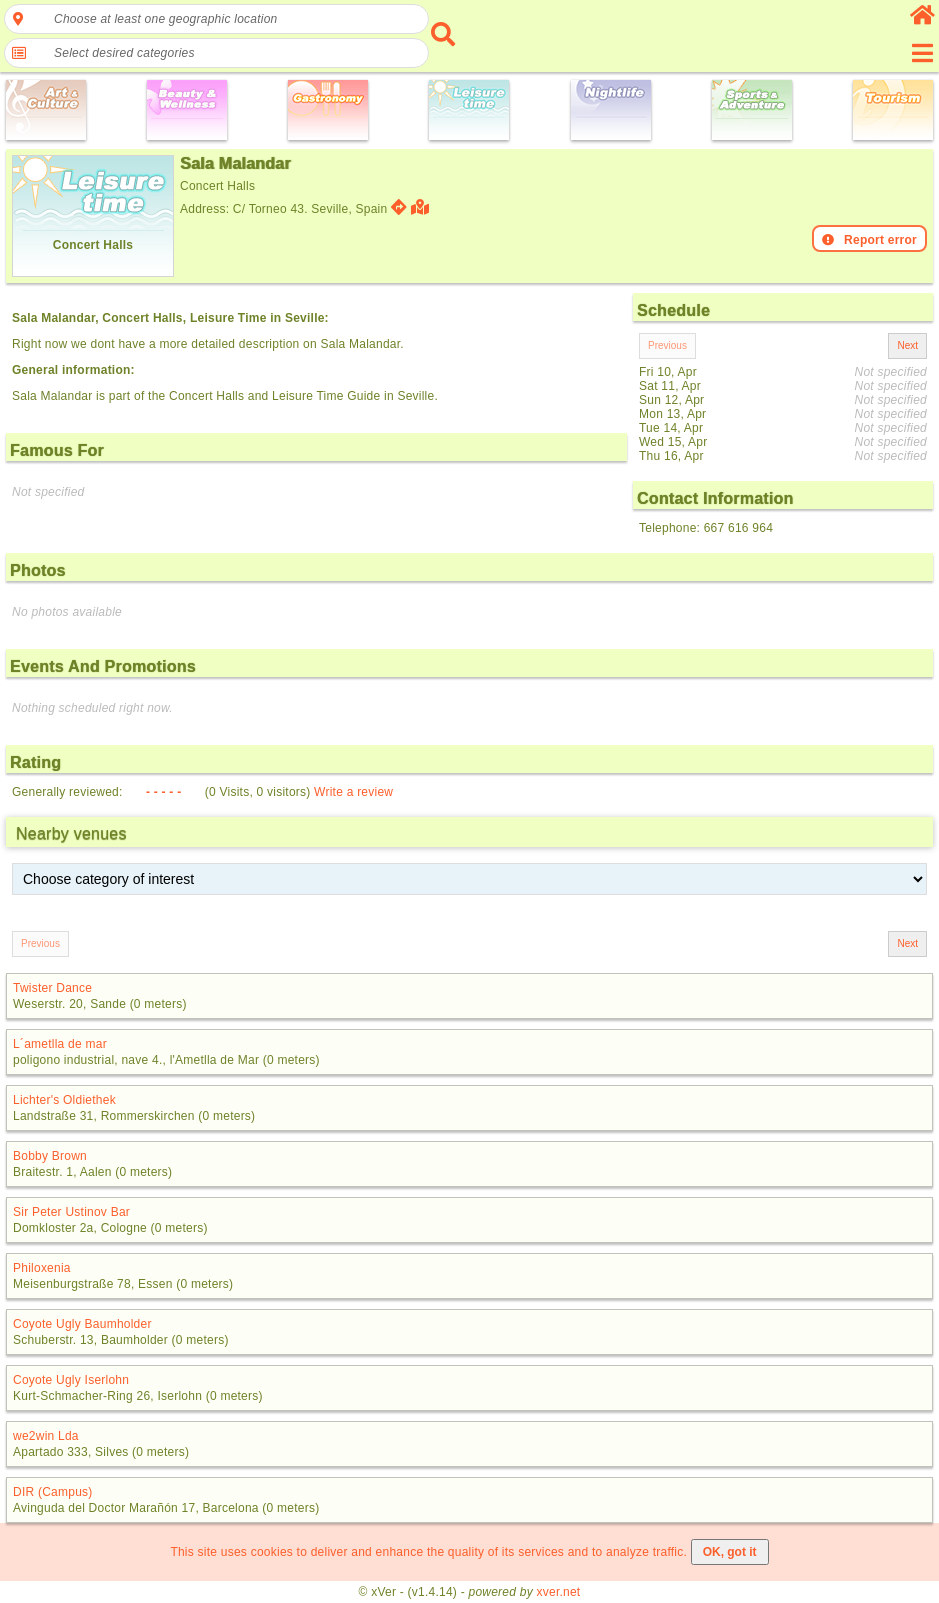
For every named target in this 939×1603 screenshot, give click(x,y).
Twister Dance (52, 988)
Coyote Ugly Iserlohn (71, 1380)
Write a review (353, 792)
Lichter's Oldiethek (64, 1100)
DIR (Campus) (53, 1492)
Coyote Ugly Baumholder (82, 1324)
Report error (869, 240)
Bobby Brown (50, 1156)
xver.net (559, 1592)
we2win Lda (46, 1436)
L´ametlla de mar (60, 1044)
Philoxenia (42, 1268)
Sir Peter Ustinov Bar (71, 1212)
